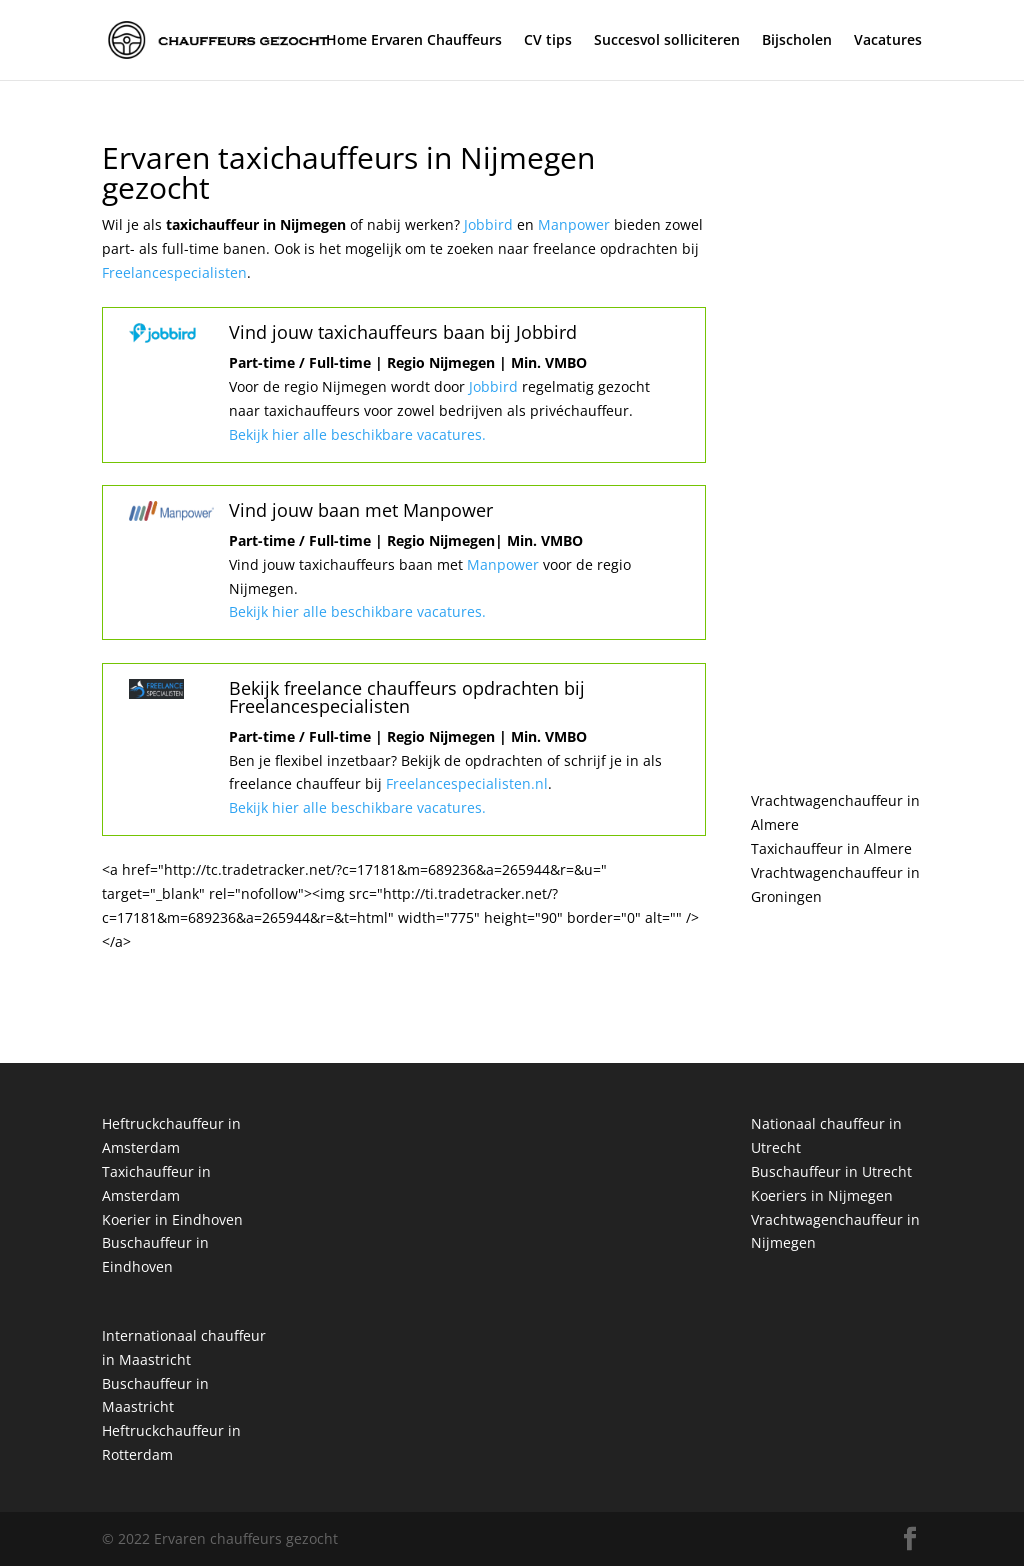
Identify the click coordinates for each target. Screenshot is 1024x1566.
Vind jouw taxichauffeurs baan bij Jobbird (403, 332)
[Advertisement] (836, 444)
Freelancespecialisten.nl (465, 783)
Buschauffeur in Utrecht (831, 1171)
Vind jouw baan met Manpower (361, 510)
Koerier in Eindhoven (172, 1219)
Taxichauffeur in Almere (831, 848)
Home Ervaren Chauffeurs (414, 41)
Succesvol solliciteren (667, 41)
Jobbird (490, 224)
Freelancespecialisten (174, 272)
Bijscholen (797, 41)
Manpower (576, 224)
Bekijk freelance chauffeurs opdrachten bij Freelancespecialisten (407, 697)
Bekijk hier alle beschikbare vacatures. (357, 434)
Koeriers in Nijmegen (822, 1195)
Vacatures (888, 41)
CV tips (548, 41)
